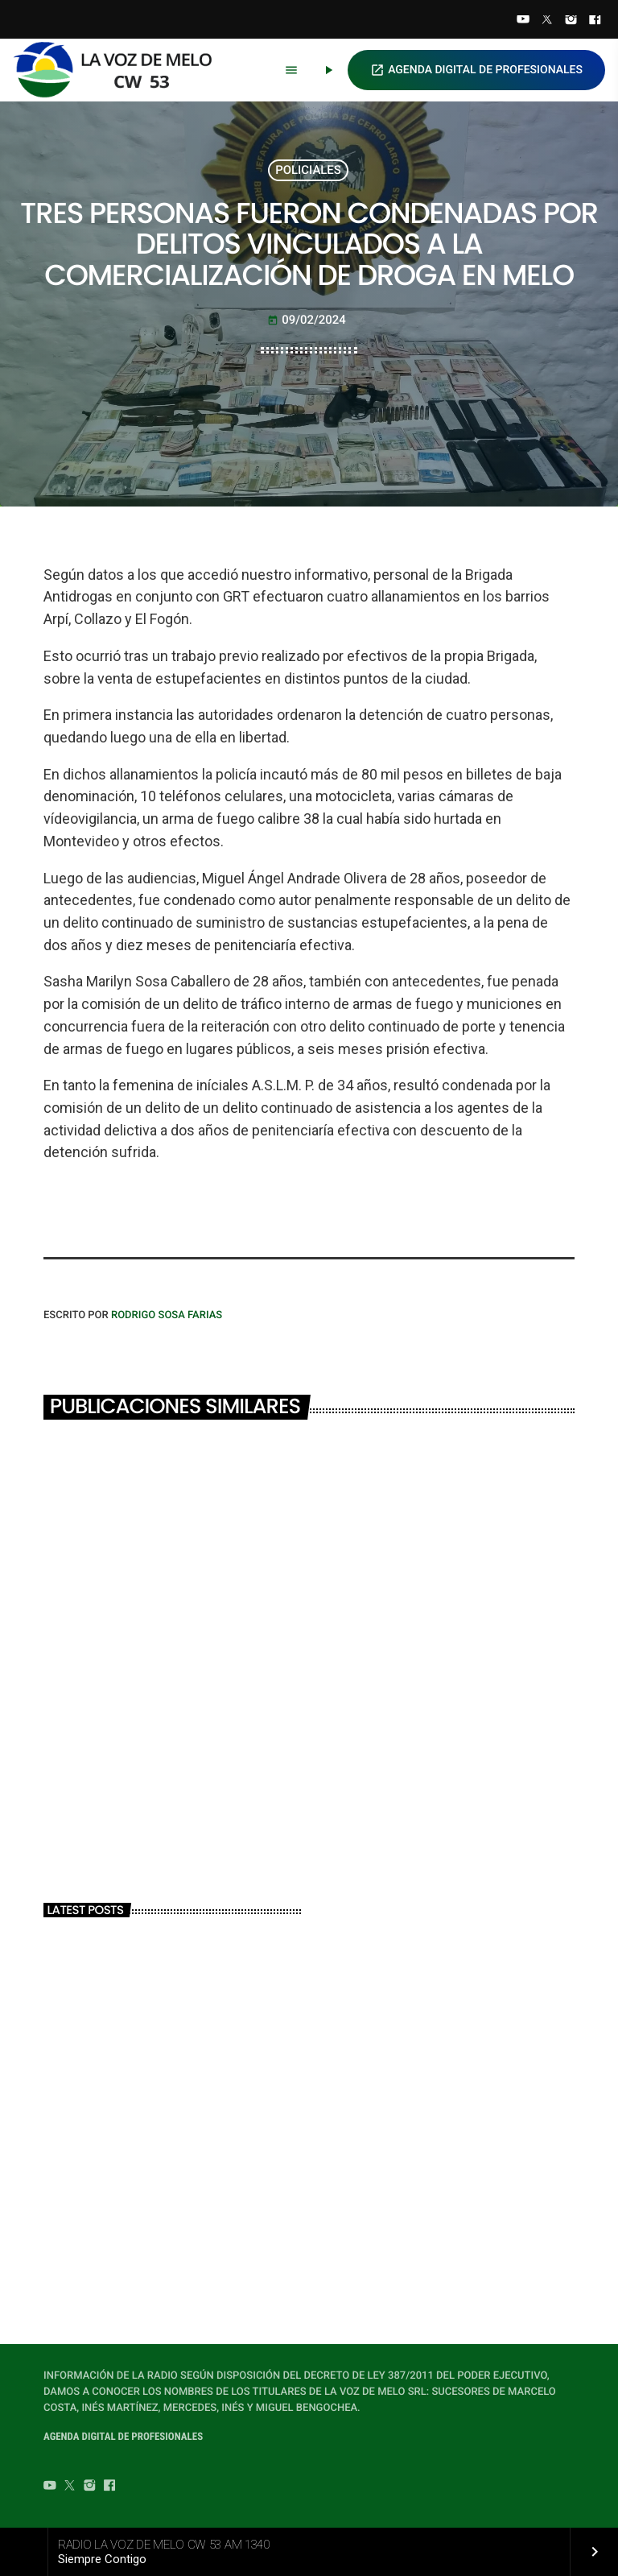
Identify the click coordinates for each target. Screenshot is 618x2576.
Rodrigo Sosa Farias (166, 1315)
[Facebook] (594, 21)
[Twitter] (547, 21)
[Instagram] (571, 21)
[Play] (328, 70)
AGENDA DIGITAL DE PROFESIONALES (476, 70)
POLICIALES (308, 170)
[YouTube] (523, 21)
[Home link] (120, 70)
